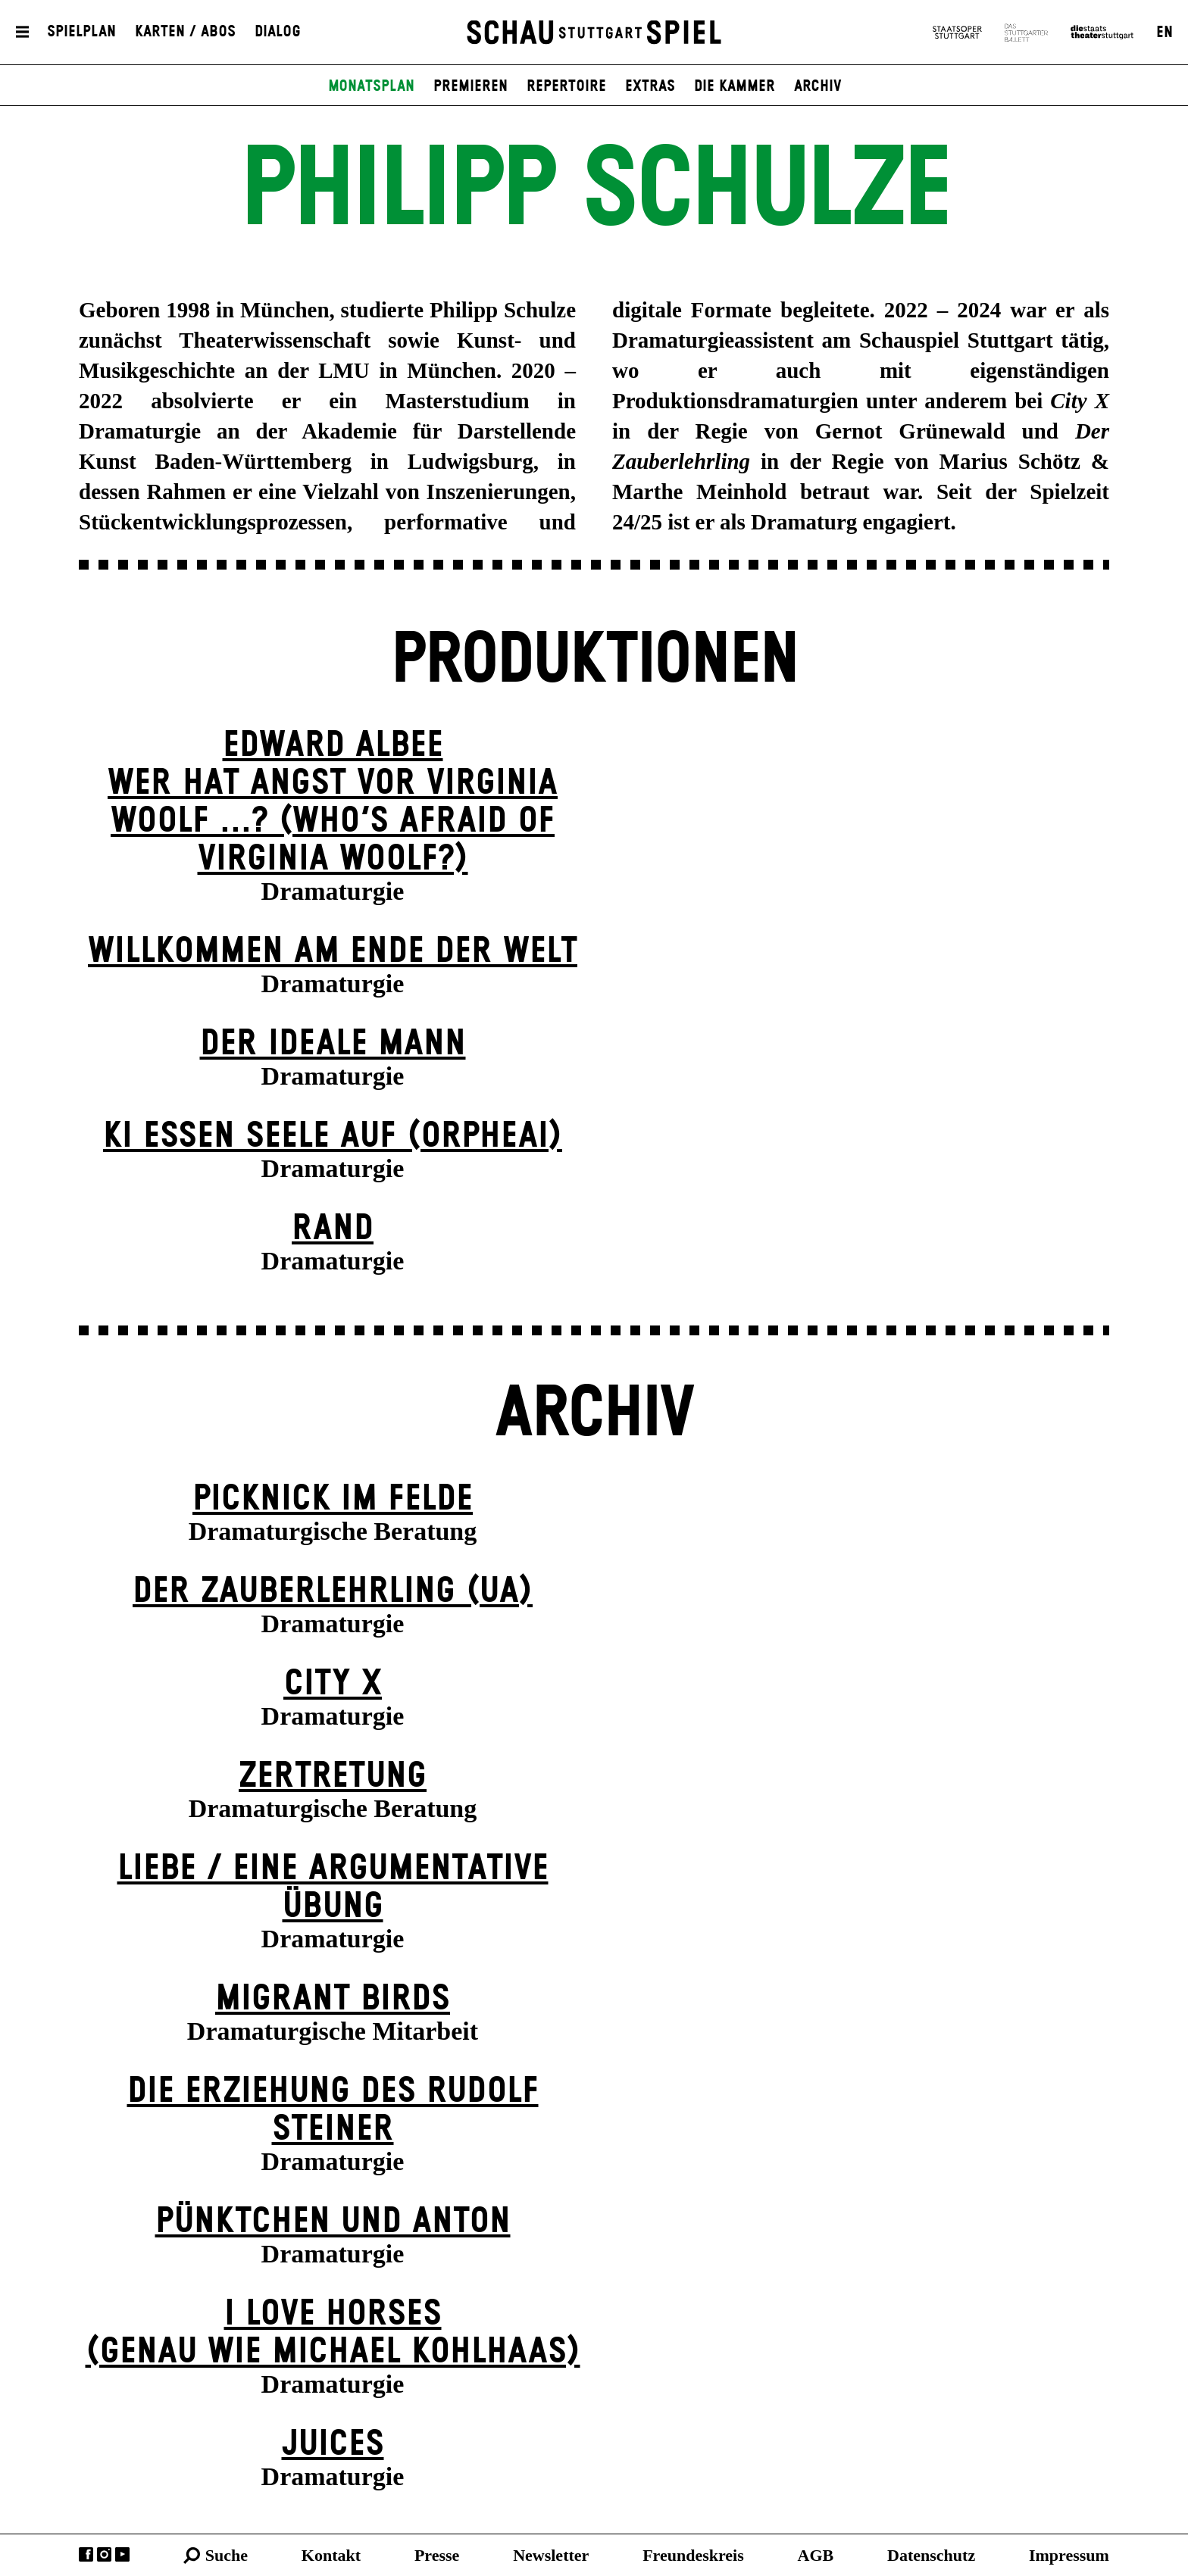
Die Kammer (734, 86)
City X (332, 1684)
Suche (226, 2555)
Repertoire (566, 86)
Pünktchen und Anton (333, 2221)
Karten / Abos (185, 32)
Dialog (278, 32)
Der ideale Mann (333, 1044)
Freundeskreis (693, 2555)
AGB (816, 2555)
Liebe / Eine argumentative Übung (333, 1887)
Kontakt (331, 2555)
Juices (333, 2444)
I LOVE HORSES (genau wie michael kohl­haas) (333, 2333)
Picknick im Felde (332, 1499)
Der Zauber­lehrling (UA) (333, 1591)
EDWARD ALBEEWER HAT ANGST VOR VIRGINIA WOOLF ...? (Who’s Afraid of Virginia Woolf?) (333, 802)
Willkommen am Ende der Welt (332, 951)
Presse (436, 2555)
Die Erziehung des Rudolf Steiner (333, 2110)
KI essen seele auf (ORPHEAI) (332, 1136)
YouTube (122, 2554)
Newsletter (551, 2555)
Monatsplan (371, 86)
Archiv (818, 86)
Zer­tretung (333, 1776)
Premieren (470, 86)
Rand (333, 1228)
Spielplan (81, 32)
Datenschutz (931, 2555)
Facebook (86, 2554)
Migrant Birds (332, 1999)
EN (1164, 32)
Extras (650, 86)
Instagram (104, 2554)
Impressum (1069, 2555)
